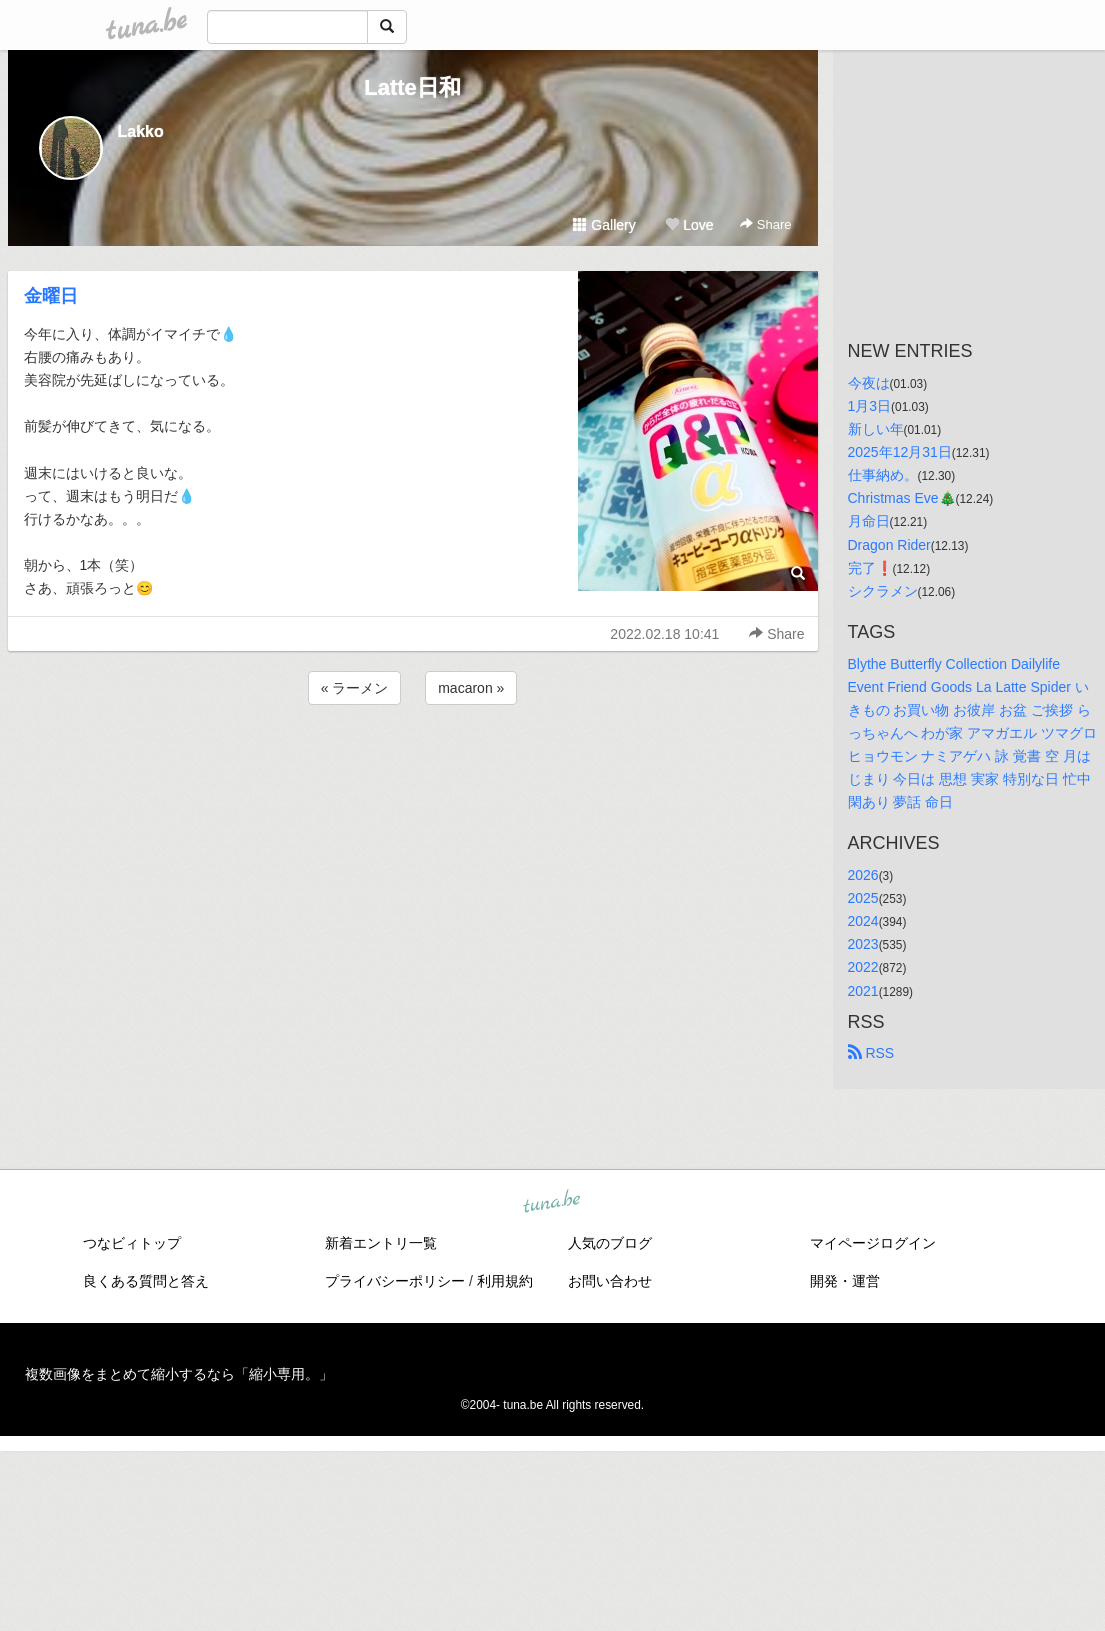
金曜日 (51, 296)
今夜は (869, 383)
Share (765, 224)
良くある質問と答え (146, 1281)
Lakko (141, 131)
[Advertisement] (413, 763)
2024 (863, 921)
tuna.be (552, 1202)
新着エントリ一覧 (381, 1243)
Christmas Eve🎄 (902, 498)
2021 (863, 991)
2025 (863, 898)
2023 (863, 944)
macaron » (471, 688)
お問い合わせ (610, 1281)
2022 (863, 967)
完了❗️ (870, 568)
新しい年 (876, 429)
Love (689, 225)
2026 (863, 875)
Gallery (604, 225)
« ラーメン (355, 688)
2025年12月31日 (900, 452)
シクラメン (883, 591)
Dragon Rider (889, 545)
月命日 (869, 521)
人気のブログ (610, 1243)
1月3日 (870, 406)
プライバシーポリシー (395, 1281)
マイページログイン (873, 1243)
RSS (871, 1053)
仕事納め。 (883, 475)
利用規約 (505, 1281)
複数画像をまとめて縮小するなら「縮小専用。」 (179, 1374)
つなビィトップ (132, 1243)
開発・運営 (845, 1281)
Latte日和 (412, 87)
